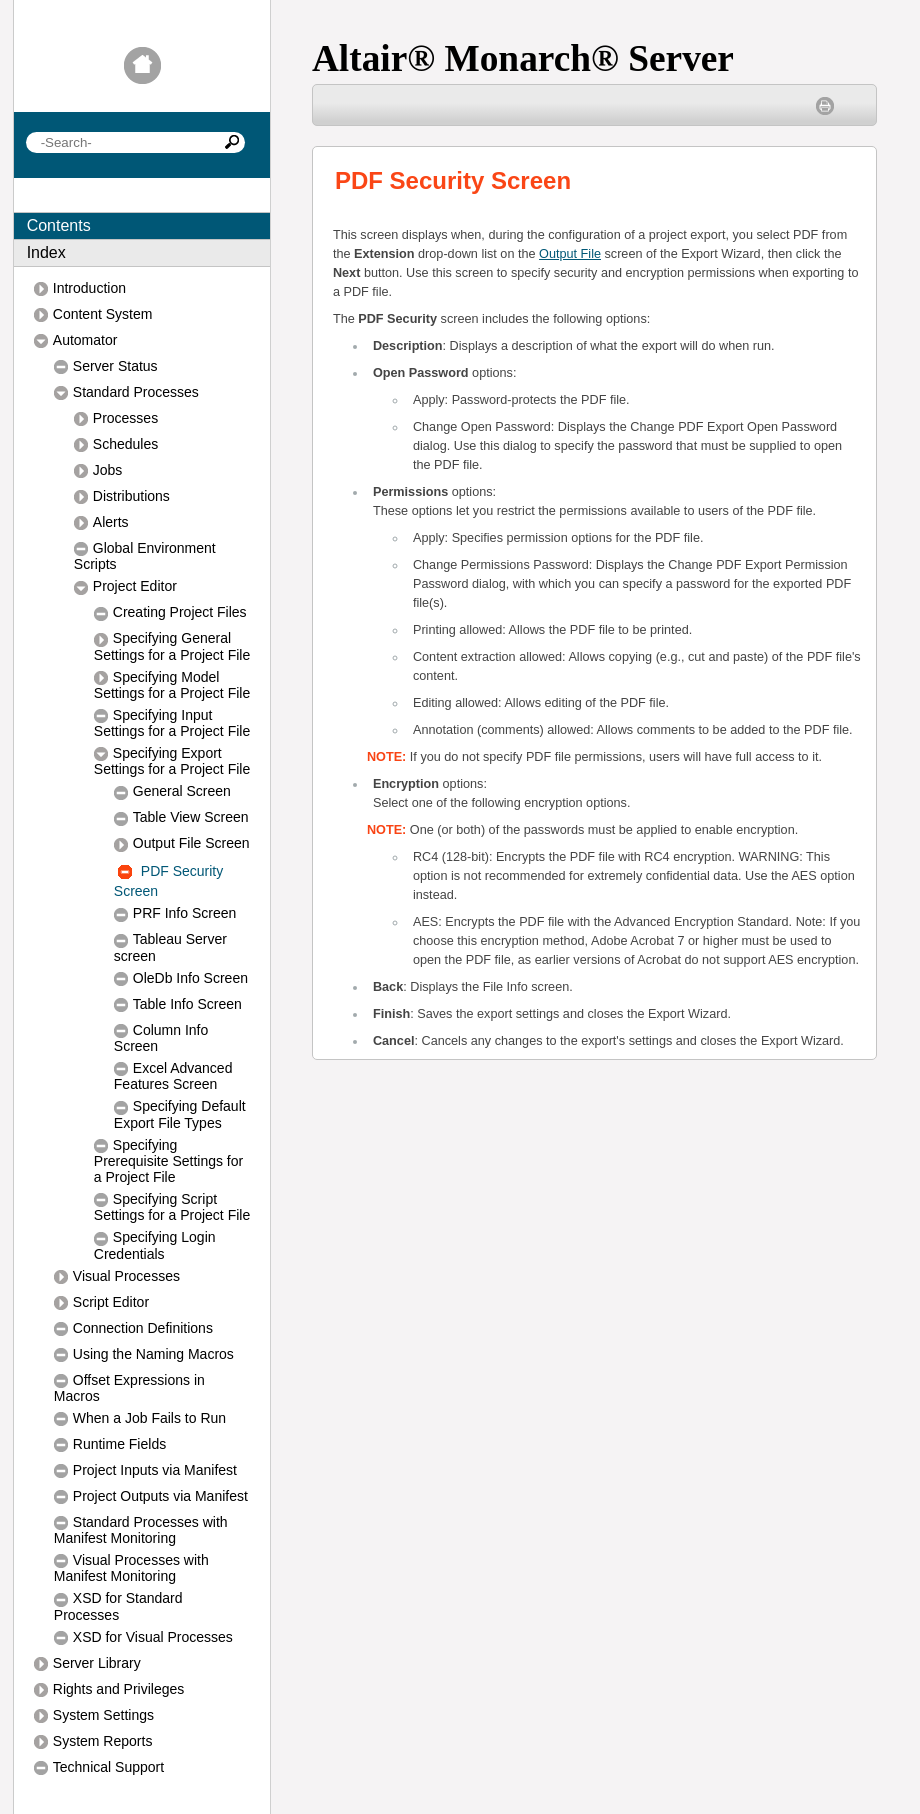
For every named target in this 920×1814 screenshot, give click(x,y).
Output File (570, 254)
